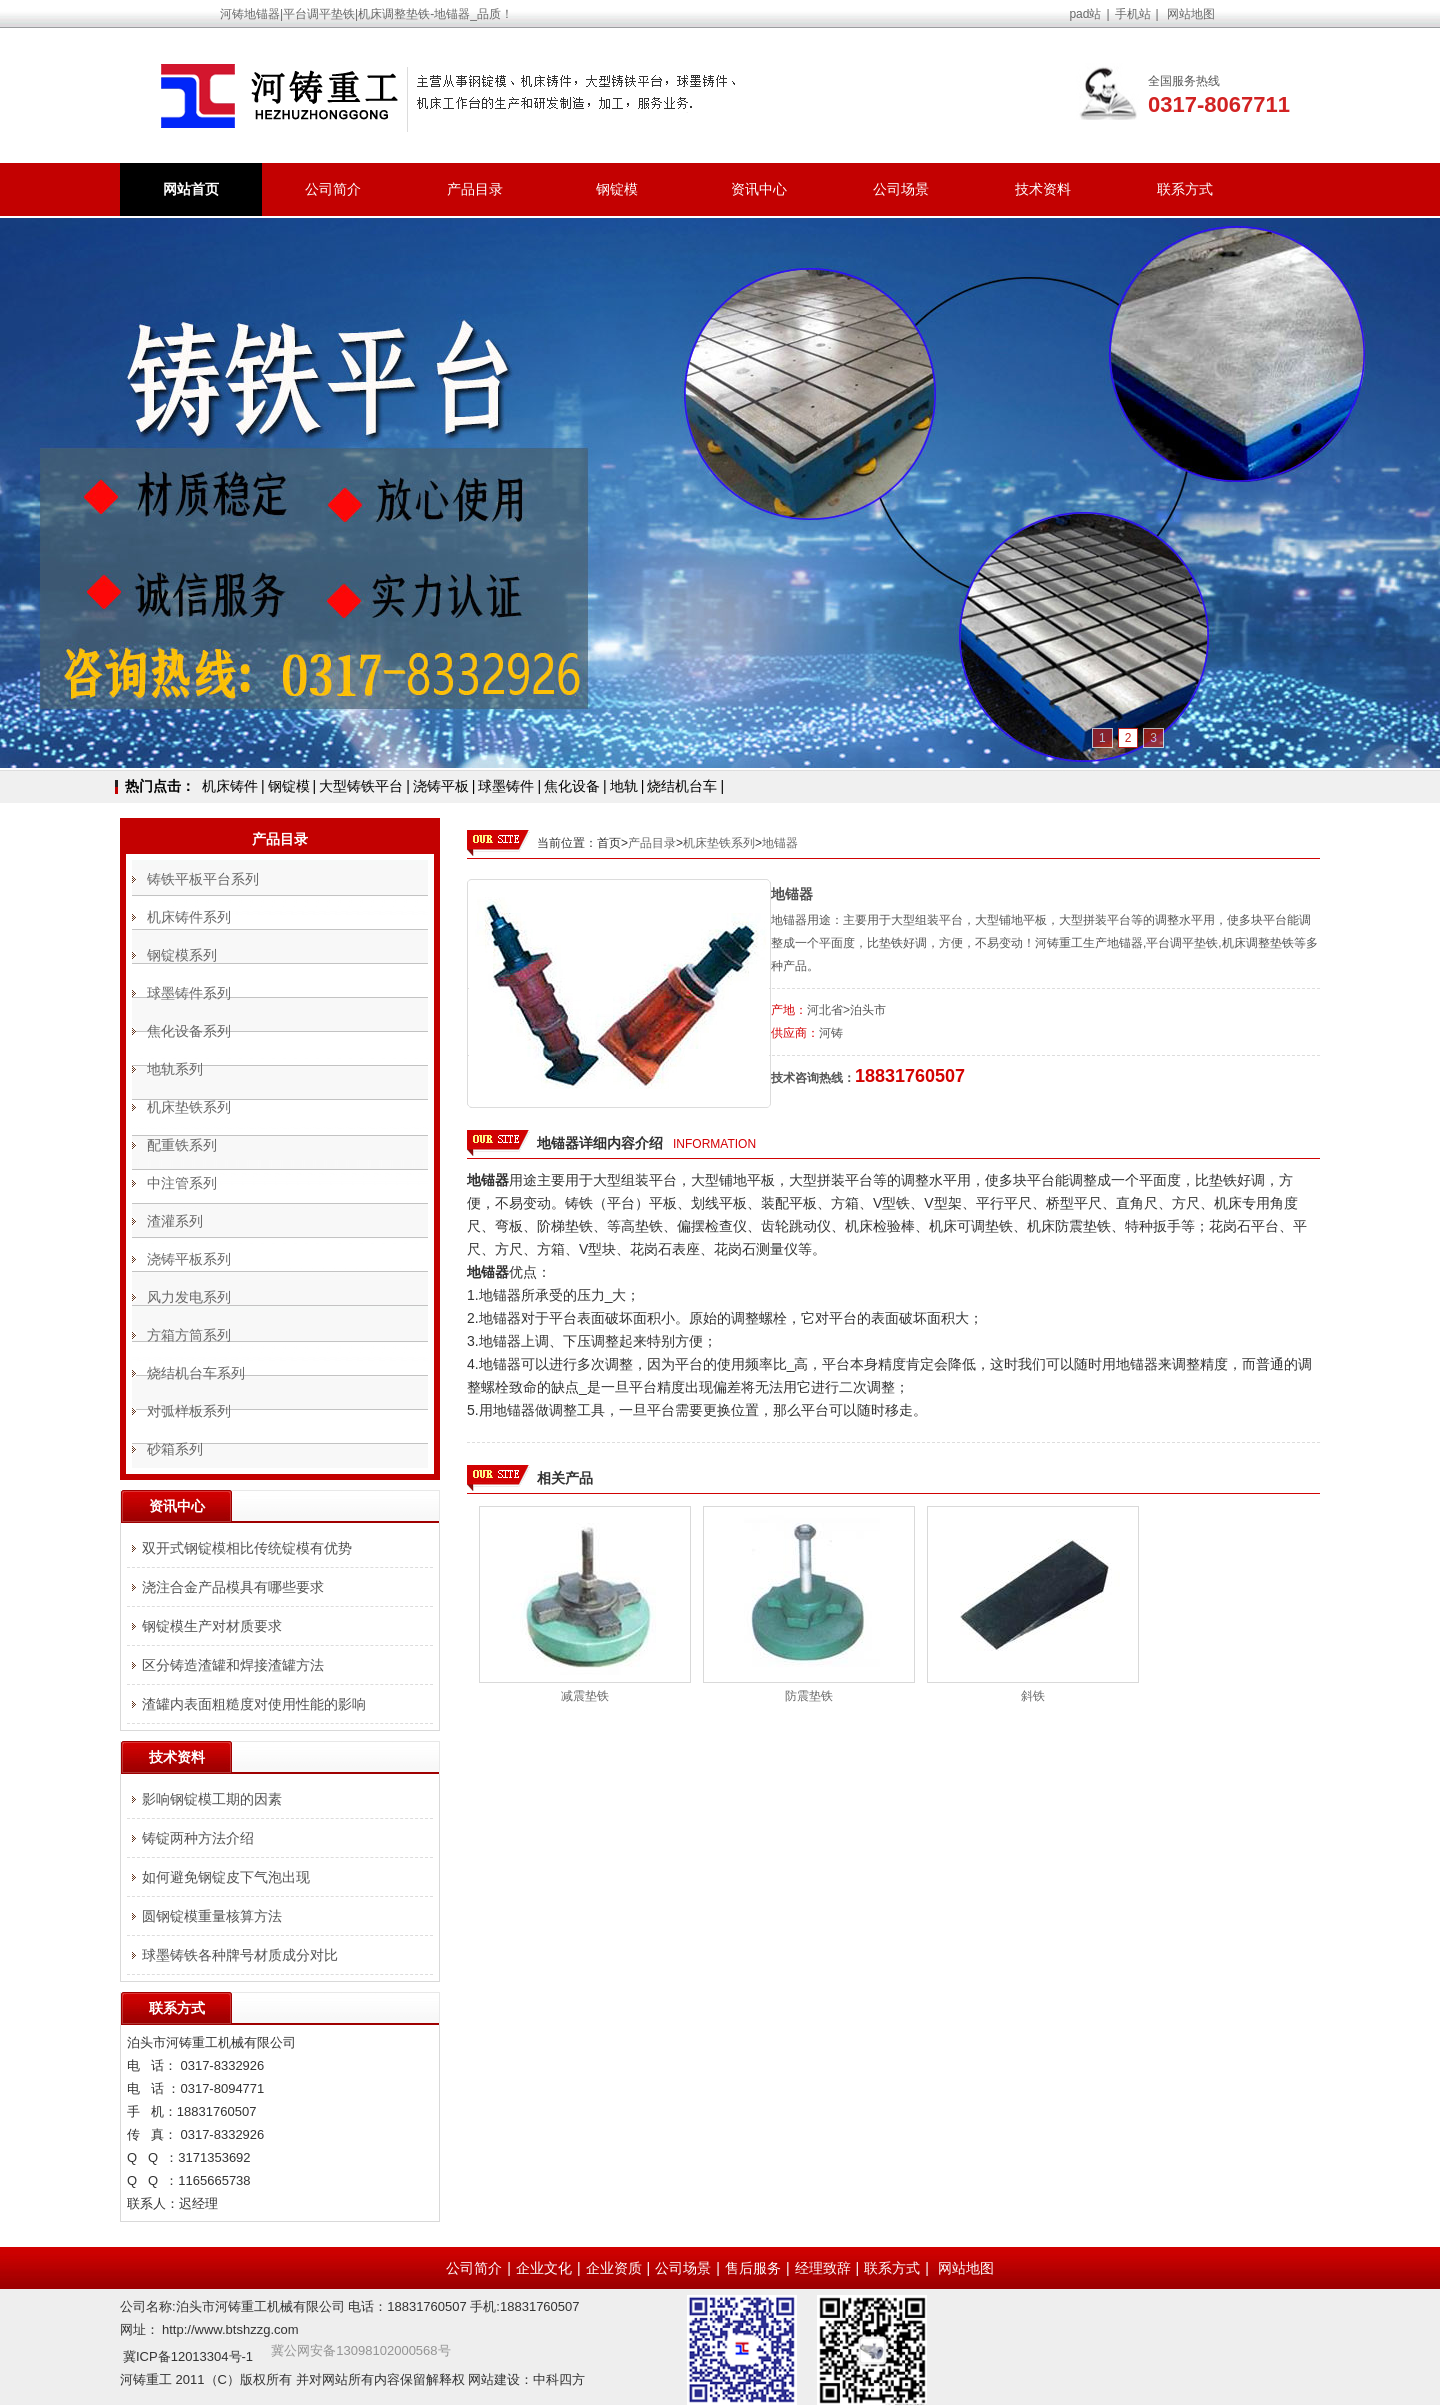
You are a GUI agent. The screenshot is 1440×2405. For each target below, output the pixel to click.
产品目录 (475, 189)
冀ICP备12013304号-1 (188, 2356)
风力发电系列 (189, 1297)
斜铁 (1033, 1696)
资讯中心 (759, 189)
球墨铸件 (506, 786)
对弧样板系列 (189, 1411)
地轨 (624, 786)
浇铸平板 (441, 786)
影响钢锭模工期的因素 (212, 1799)
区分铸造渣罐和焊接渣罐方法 (233, 1665)
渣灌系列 (175, 1221)
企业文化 (544, 2268)
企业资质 (614, 2268)
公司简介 (333, 189)
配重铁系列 (182, 1145)
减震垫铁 (585, 1696)
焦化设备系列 (189, 1031)
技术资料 (1043, 189)
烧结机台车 (682, 786)
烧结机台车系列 (196, 1373)
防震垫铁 (809, 1696)
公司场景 (901, 189)
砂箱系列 (175, 1449)
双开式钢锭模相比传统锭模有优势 (247, 1548)
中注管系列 (182, 1183)
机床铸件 (230, 786)
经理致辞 (823, 2268)
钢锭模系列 (182, 955)
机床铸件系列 (189, 917)
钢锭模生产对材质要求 (212, 1626)
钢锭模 (617, 189)
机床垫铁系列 (719, 843)
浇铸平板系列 (189, 1259)
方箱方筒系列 (189, 1335)
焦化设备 (572, 786)
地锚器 (780, 843)
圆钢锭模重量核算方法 (212, 1916)
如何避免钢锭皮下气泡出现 (226, 1877)
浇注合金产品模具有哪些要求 (233, 1587)
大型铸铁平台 (361, 786)
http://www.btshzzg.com (230, 2329)
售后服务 (753, 2268)
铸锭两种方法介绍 (198, 1838)
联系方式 (1185, 189)
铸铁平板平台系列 (203, 879)
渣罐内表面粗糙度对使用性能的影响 (254, 1704)
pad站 (1085, 14)
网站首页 (191, 189)
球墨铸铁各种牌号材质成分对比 (240, 1955)
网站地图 (1191, 14)
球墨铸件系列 (189, 993)
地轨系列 (175, 1069)
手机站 (1133, 14)
